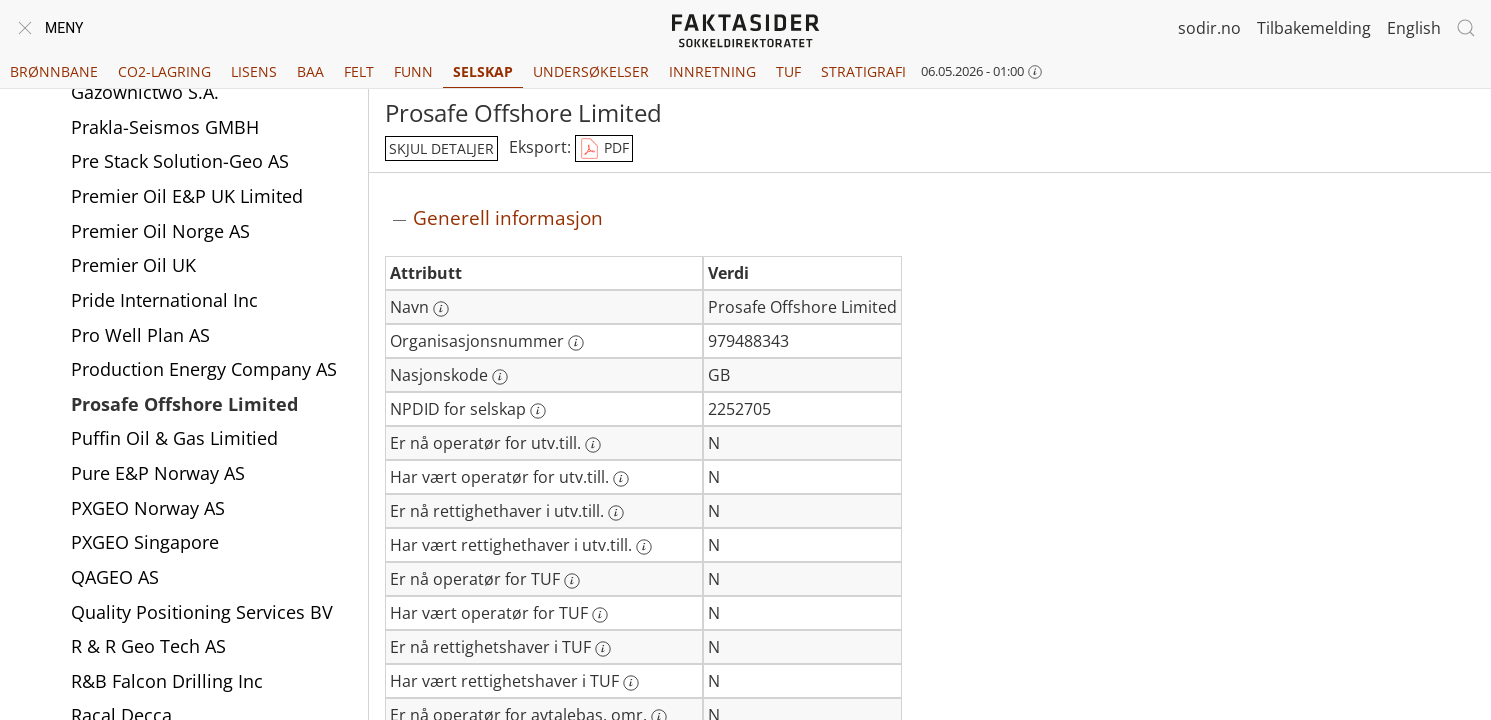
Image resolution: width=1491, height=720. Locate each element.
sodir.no (1209, 28)
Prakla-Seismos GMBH (165, 129)
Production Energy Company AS (204, 371)
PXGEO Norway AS (148, 510)
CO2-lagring (164, 71)
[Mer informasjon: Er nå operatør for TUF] (572, 581)
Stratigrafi (863, 71)
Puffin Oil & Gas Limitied (174, 440)
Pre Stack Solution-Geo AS (180, 163)
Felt (359, 71)
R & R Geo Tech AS (148, 648)
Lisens (254, 71)
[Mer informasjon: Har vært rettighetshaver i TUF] (631, 683)
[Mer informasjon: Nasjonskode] (500, 377)
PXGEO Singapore (145, 544)
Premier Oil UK (133, 267)
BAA (310, 71)
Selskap (483, 71)
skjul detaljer (441, 148)
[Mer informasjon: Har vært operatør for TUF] (600, 615)
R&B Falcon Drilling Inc (167, 683)
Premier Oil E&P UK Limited (187, 198)
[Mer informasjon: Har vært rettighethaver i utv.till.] (644, 547)
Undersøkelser (591, 71)
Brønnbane (54, 71)
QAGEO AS (115, 579)
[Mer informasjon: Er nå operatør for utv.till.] (593, 445)
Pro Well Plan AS (140, 337)
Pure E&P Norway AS (158, 475)
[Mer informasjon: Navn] (441, 309)
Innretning (712, 71)
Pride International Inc (164, 302)
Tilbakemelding (1314, 28)
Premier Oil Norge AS (160, 233)
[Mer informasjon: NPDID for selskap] (538, 411)
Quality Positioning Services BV (202, 614)
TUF (788, 71)
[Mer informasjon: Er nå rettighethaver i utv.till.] (616, 513)
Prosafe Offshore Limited (184, 406)
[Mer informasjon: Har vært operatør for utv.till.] (621, 479)
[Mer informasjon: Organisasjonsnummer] (576, 343)
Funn (413, 71)
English (1414, 28)
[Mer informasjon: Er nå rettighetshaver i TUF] (603, 649)
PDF (604, 149)
